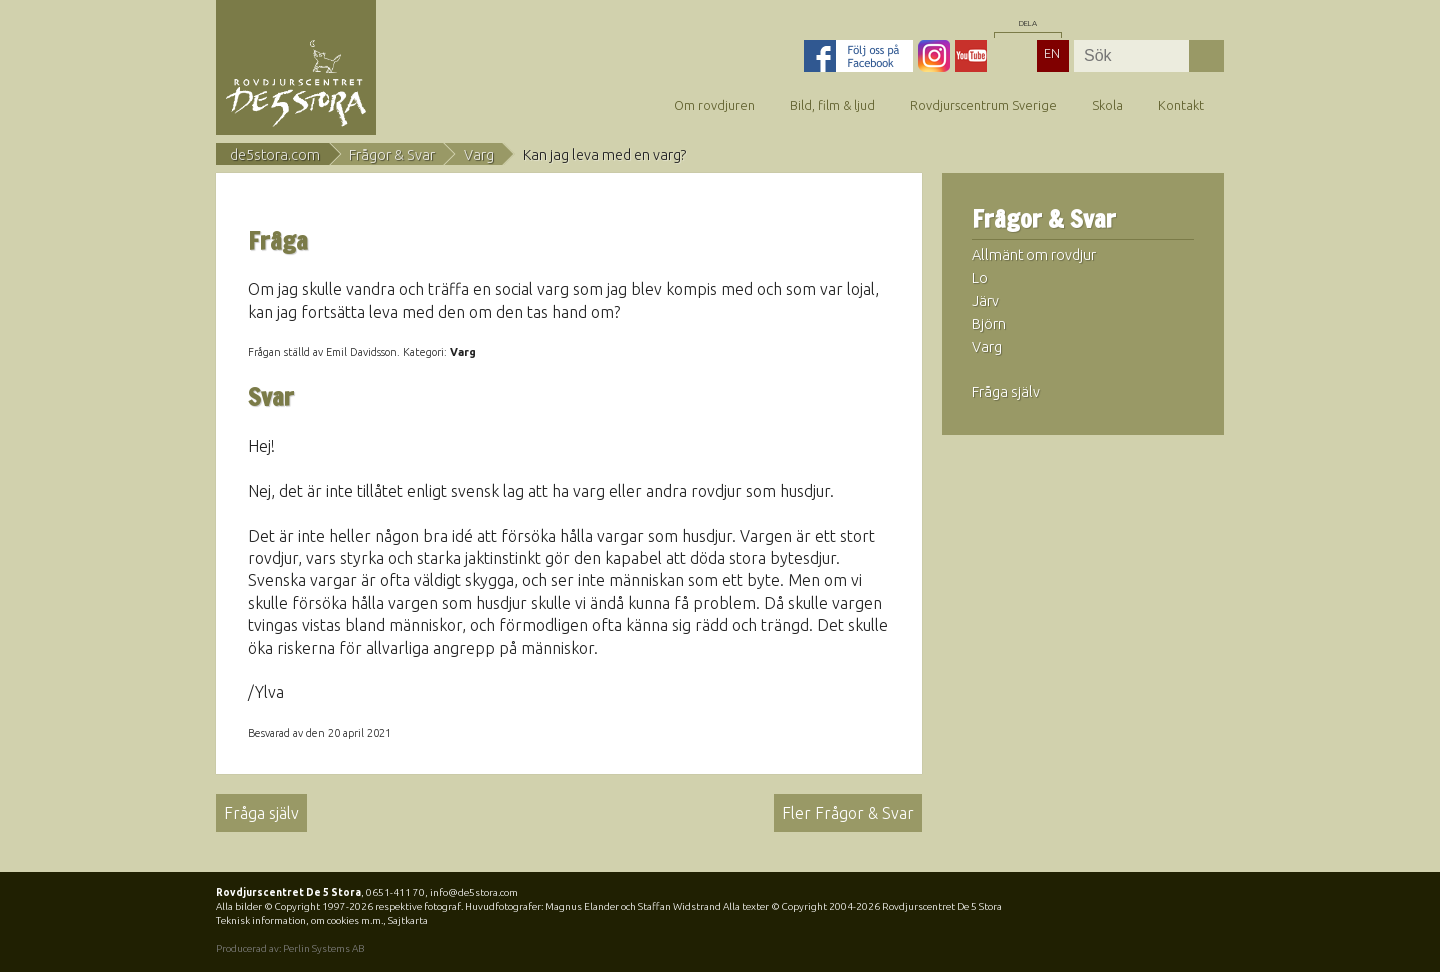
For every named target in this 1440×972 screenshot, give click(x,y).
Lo (980, 278)
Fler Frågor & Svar (848, 813)
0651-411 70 (395, 892)
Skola (1107, 105)
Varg (479, 155)
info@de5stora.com (474, 892)
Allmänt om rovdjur (1034, 255)
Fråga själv (261, 813)
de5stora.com (275, 155)
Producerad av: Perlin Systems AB (290, 948)
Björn (989, 324)
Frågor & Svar (392, 155)
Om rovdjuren (714, 105)
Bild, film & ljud (832, 105)
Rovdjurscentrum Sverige (983, 105)
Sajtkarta (408, 920)
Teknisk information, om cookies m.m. (299, 920)
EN (1052, 53)
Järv (985, 301)
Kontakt (1181, 105)
